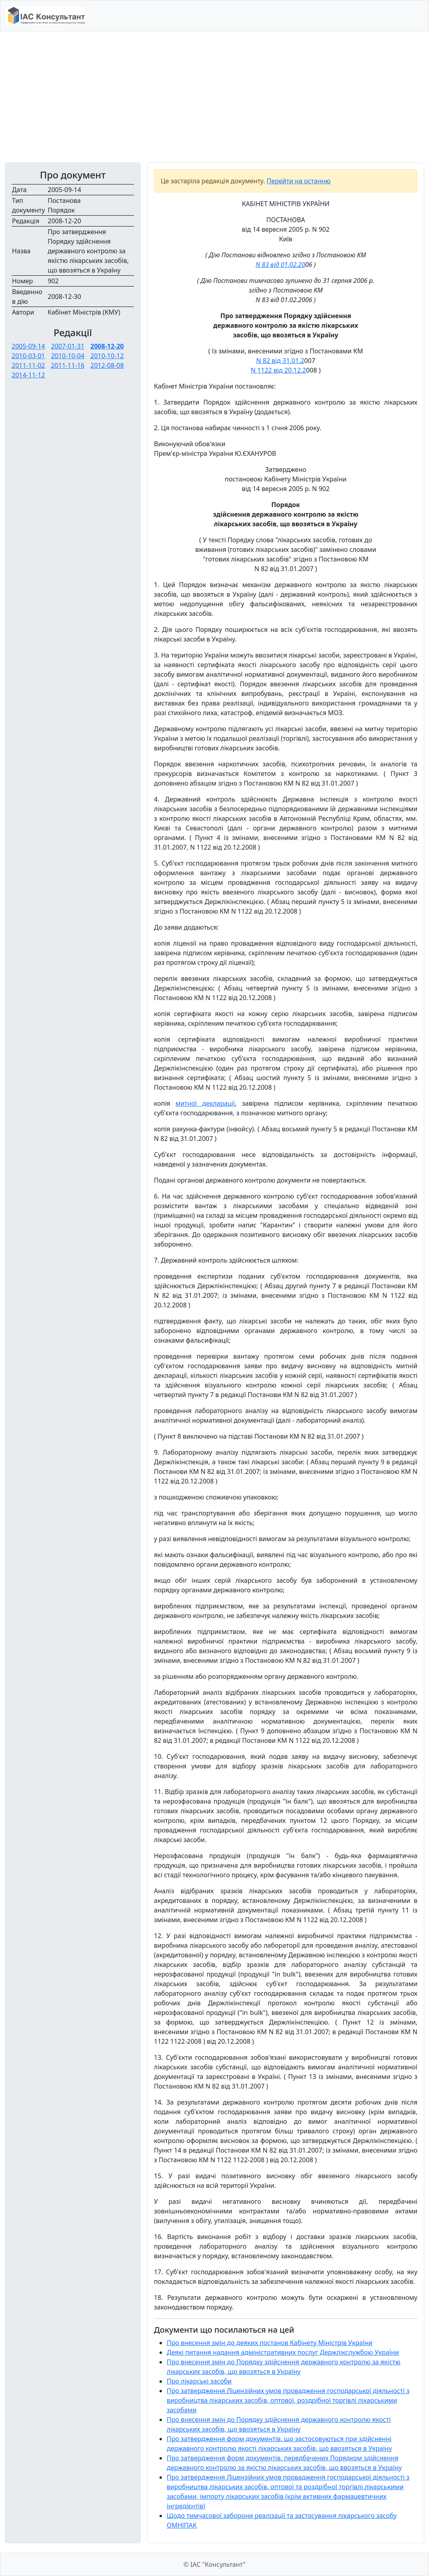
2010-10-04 (68, 355)
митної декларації (205, 1103)
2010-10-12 (107, 355)
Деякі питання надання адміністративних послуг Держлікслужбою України (283, 2352)
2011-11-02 (28, 365)
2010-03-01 (28, 355)
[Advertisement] (214, 97)
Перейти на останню (299, 180)
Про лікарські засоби (199, 2381)
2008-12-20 (107, 346)
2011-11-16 (68, 365)
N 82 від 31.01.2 (280, 360)
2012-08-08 (107, 365)
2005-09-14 (28, 346)
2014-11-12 (28, 375)
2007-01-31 (68, 346)
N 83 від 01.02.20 (280, 264)
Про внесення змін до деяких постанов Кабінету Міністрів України (270, 2342)
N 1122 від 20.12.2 (278, 370)
